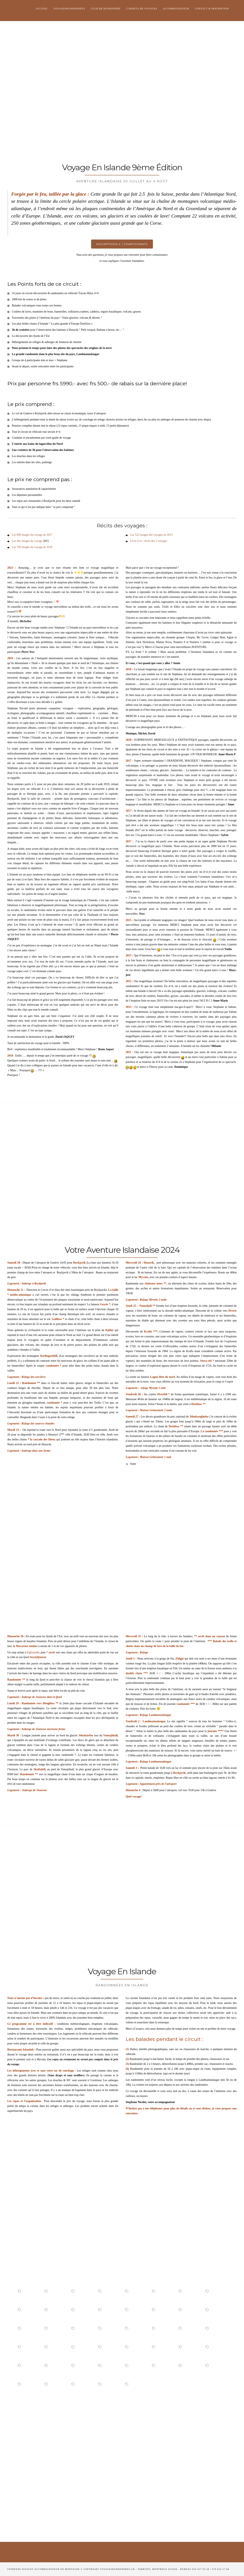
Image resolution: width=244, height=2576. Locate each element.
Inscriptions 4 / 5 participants (122, 244)
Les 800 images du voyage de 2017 (32, 534)
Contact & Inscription (212, 8)
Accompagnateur (176, 8)
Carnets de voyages (141, 8)
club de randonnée (106, 8)
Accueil (42, 8)
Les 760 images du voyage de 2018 (32, 547)
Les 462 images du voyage (27, 540)
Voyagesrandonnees (69, 8)
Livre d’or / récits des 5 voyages (149, 540)
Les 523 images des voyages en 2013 (151, 534)
